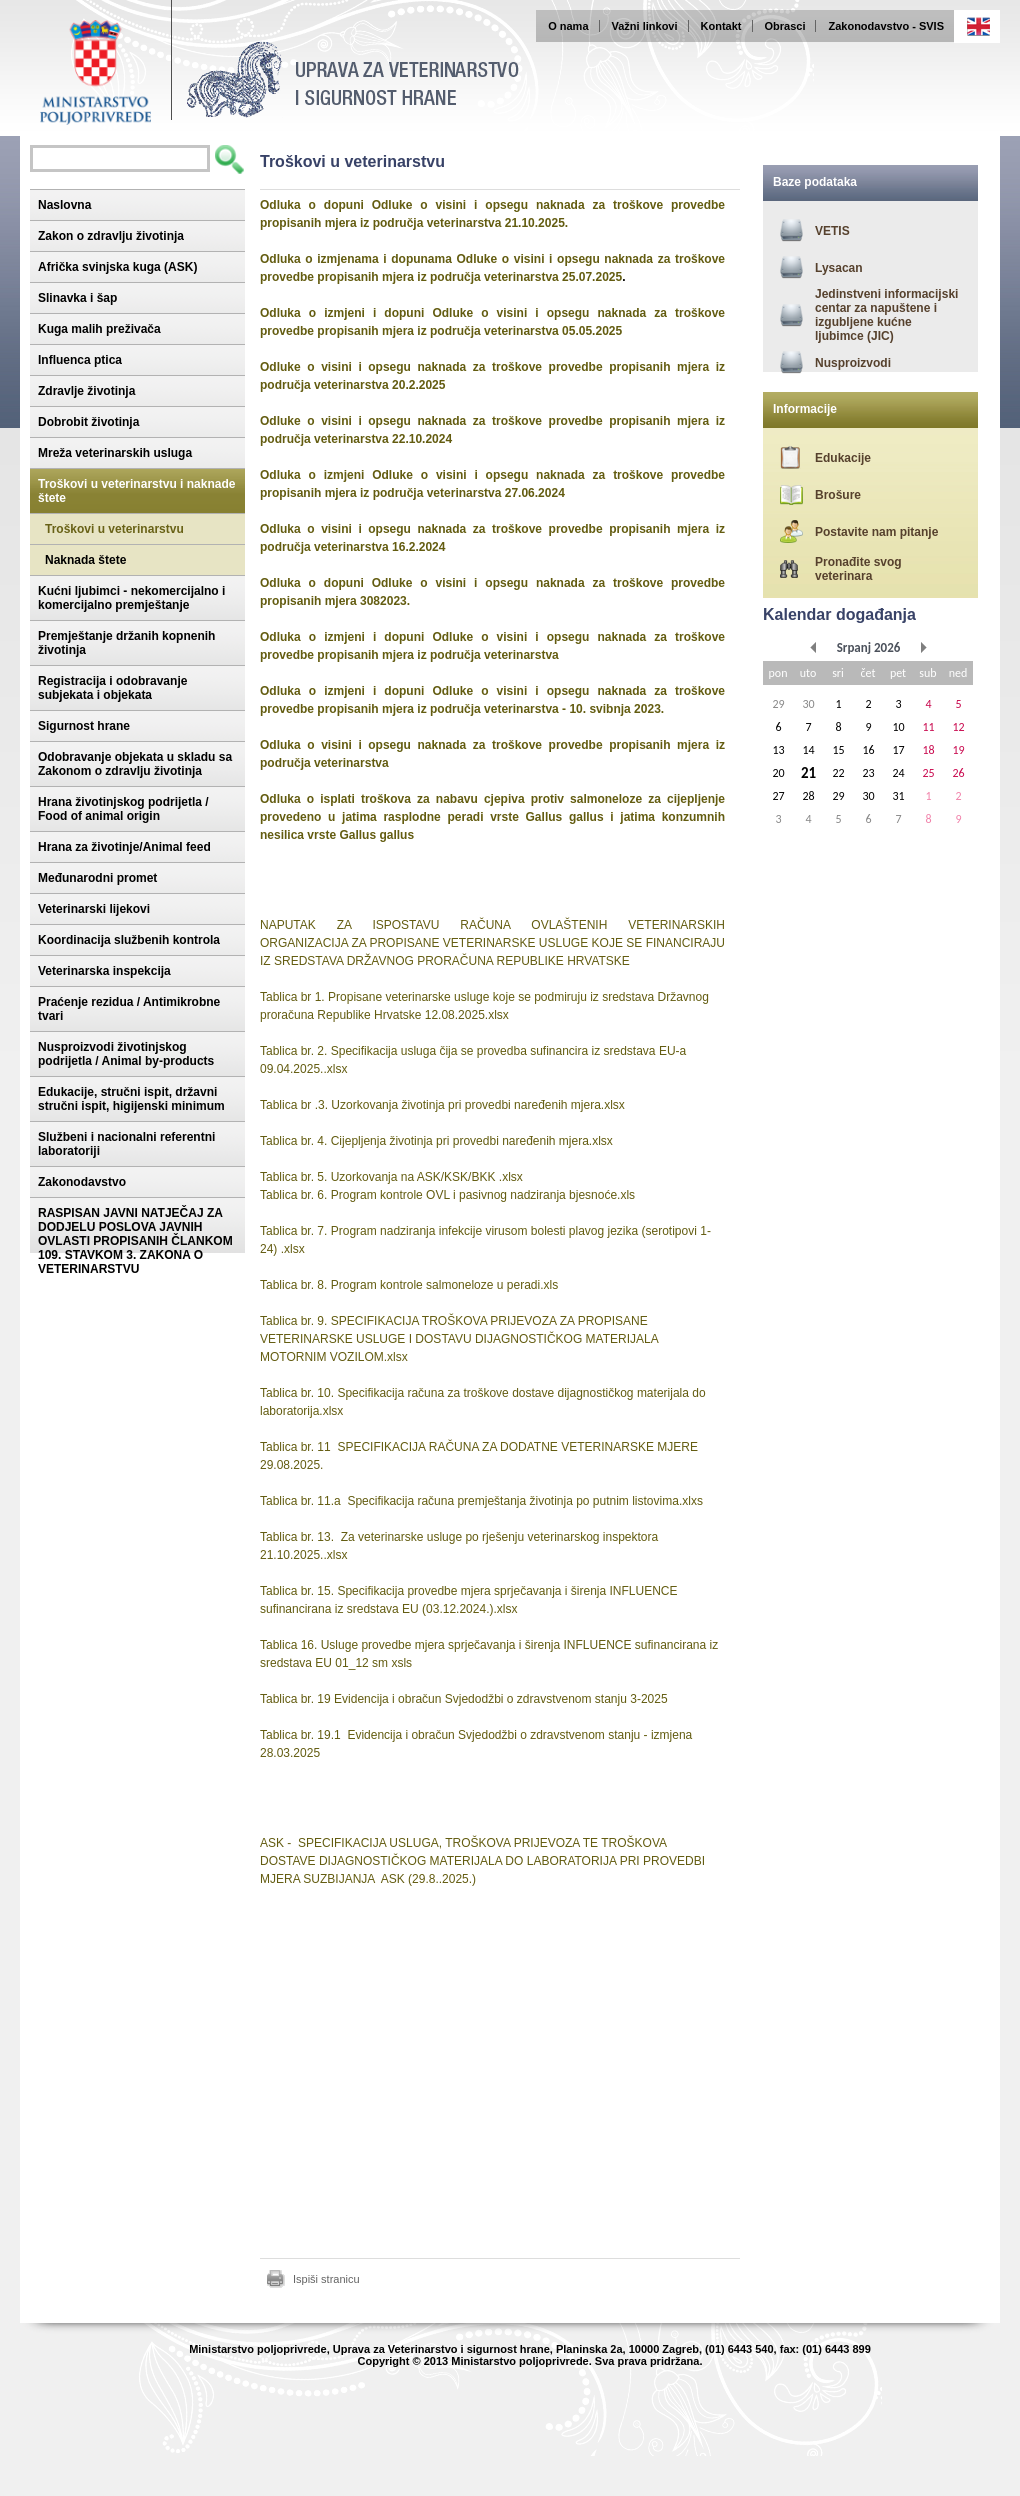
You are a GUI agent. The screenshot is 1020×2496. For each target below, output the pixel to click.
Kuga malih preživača (99, 329)
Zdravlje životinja (86, 391)
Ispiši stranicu (326, 2279)
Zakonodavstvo (82, 1182)
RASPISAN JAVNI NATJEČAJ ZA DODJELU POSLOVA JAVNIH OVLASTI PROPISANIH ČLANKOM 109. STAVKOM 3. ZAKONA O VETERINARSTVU (135, 1241)
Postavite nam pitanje (876, 532)
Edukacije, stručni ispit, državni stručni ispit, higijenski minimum (131, 1099)
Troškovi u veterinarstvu (114, 529)
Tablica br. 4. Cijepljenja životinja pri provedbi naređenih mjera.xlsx (436, 1141)
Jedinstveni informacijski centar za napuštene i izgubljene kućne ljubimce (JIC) (886, 315)
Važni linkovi (645, 26)
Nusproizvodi (853, 363)
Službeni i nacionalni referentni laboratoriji (126, 1144)
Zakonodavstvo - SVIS (886, 26)
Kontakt (721, 26)
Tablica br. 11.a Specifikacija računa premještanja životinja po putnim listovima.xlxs (481, 1501)
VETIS (832, 231)
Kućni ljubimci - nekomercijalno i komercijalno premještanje (131, 598)
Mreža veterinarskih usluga (115, 453)
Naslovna (64, 205)
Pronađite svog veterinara (858, 569)
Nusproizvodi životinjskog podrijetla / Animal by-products (126, 1054)
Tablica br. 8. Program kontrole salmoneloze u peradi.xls (409, 1285)
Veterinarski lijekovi (94, 909)
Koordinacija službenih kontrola (129, 940)
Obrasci (785, 26)
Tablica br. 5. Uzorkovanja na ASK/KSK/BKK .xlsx (391, 1177)
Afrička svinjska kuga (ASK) (117, 267)
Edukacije (843, 458)
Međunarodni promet (97, 878)
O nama (568, 26)
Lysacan (839, 268)
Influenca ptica (80, 360)
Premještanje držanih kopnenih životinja (126, 643)
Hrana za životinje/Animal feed (124, 847)
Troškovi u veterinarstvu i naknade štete (136, 491)
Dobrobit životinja (88, 422)
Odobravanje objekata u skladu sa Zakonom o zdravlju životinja (135, 764)
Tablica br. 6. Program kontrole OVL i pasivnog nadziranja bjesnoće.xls (447, 1195)
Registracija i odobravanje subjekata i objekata (112, 688)
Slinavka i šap (77, 298)
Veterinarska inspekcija (104, 971)
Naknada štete (85, 560)
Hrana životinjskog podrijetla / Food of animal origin (123, 809)
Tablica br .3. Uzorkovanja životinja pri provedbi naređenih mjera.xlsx (442, 1105)
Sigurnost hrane (84, 726)
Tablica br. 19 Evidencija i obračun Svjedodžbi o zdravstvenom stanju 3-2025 (464, 1699)
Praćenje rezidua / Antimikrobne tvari (129, 1009)
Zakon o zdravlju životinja (111, 236)
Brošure (838, 495)
